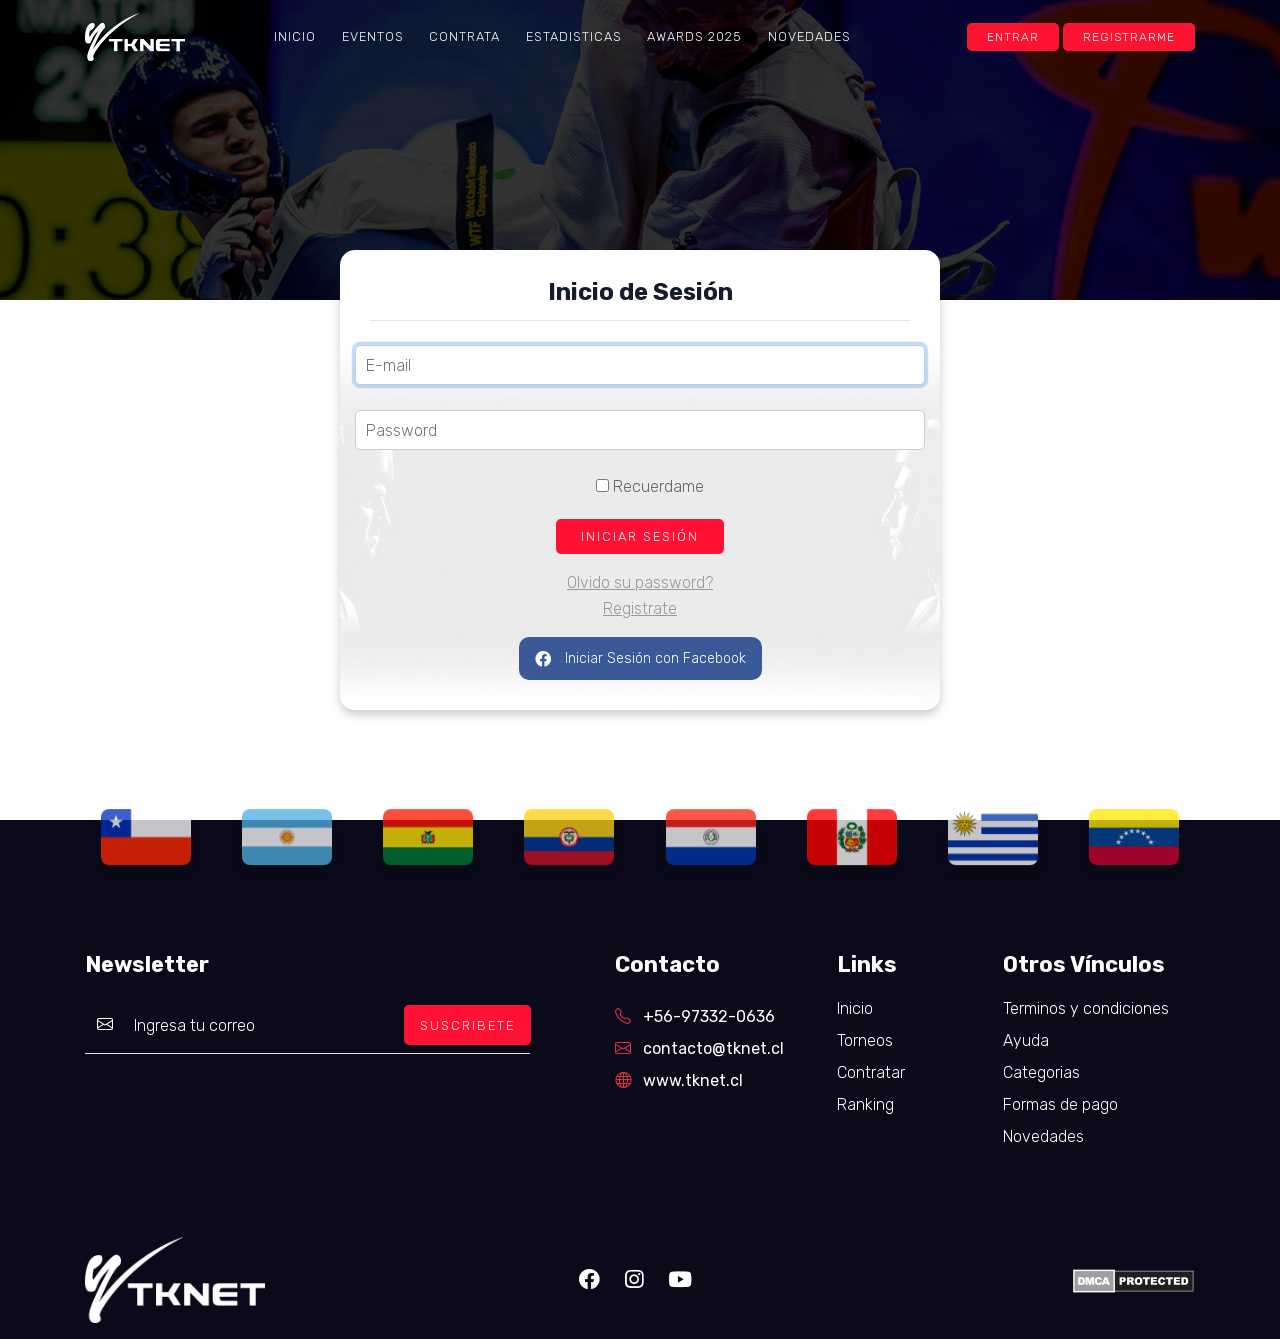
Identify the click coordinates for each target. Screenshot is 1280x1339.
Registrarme (1129, 37)
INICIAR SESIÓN (640, 536)
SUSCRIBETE (467, 1025)
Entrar (1013, 37)
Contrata (464, 36)
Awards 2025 (694, 36)
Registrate (640, 608)
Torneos (865, 1040)
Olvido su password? (640, 582)
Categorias (1041, 1072)
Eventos (373, 36)
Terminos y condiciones (1086, 1008)
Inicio (295, 36)
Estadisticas (574, 36)
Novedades (809, 36)
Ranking (865, 1104)
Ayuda (1026, 1040)
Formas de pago (1060, 1104)
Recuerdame (650, 486)
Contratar (871, 1072)
